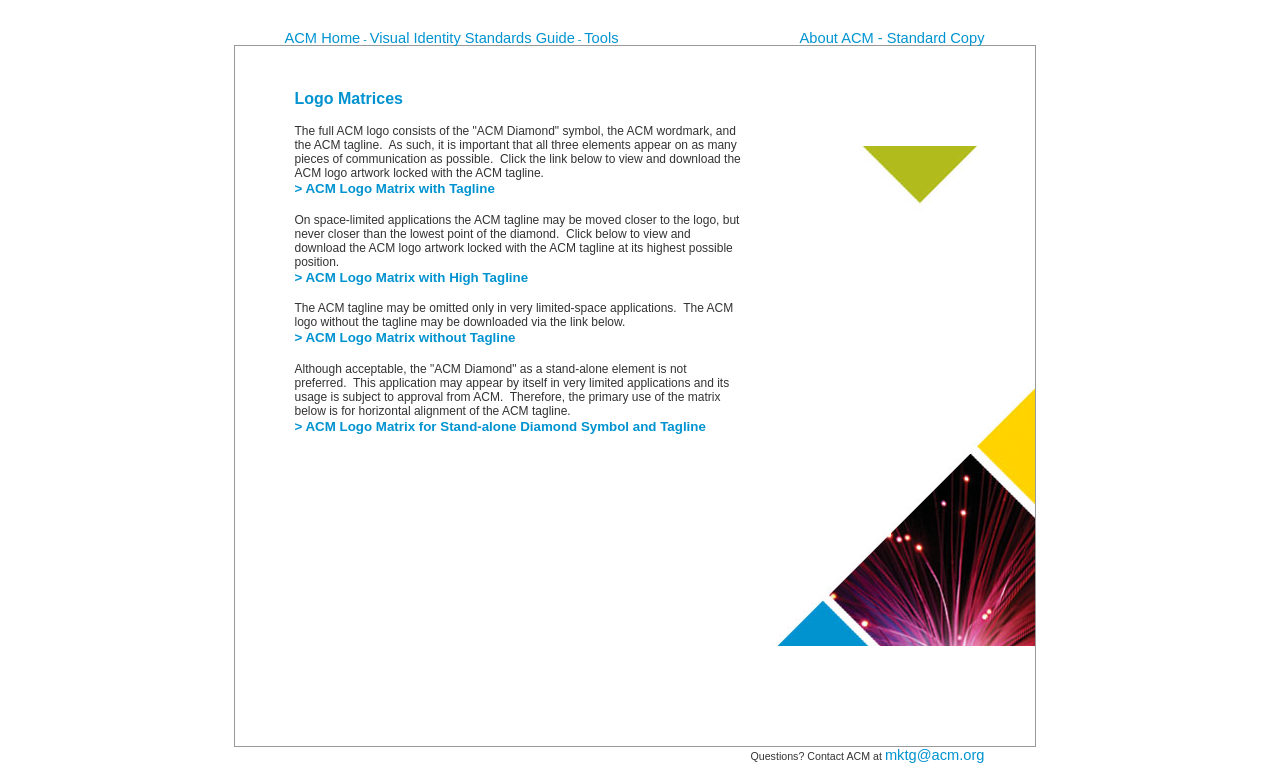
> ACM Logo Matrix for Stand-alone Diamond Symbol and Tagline (500, 426)
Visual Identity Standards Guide (472, 38)
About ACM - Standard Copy (892, 38)
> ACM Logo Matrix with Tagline (395, 188)
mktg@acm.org (935, 755)
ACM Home (323, 38)
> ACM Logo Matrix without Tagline (405, 337)
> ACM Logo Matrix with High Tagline (412, 277)
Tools (601, 38)
